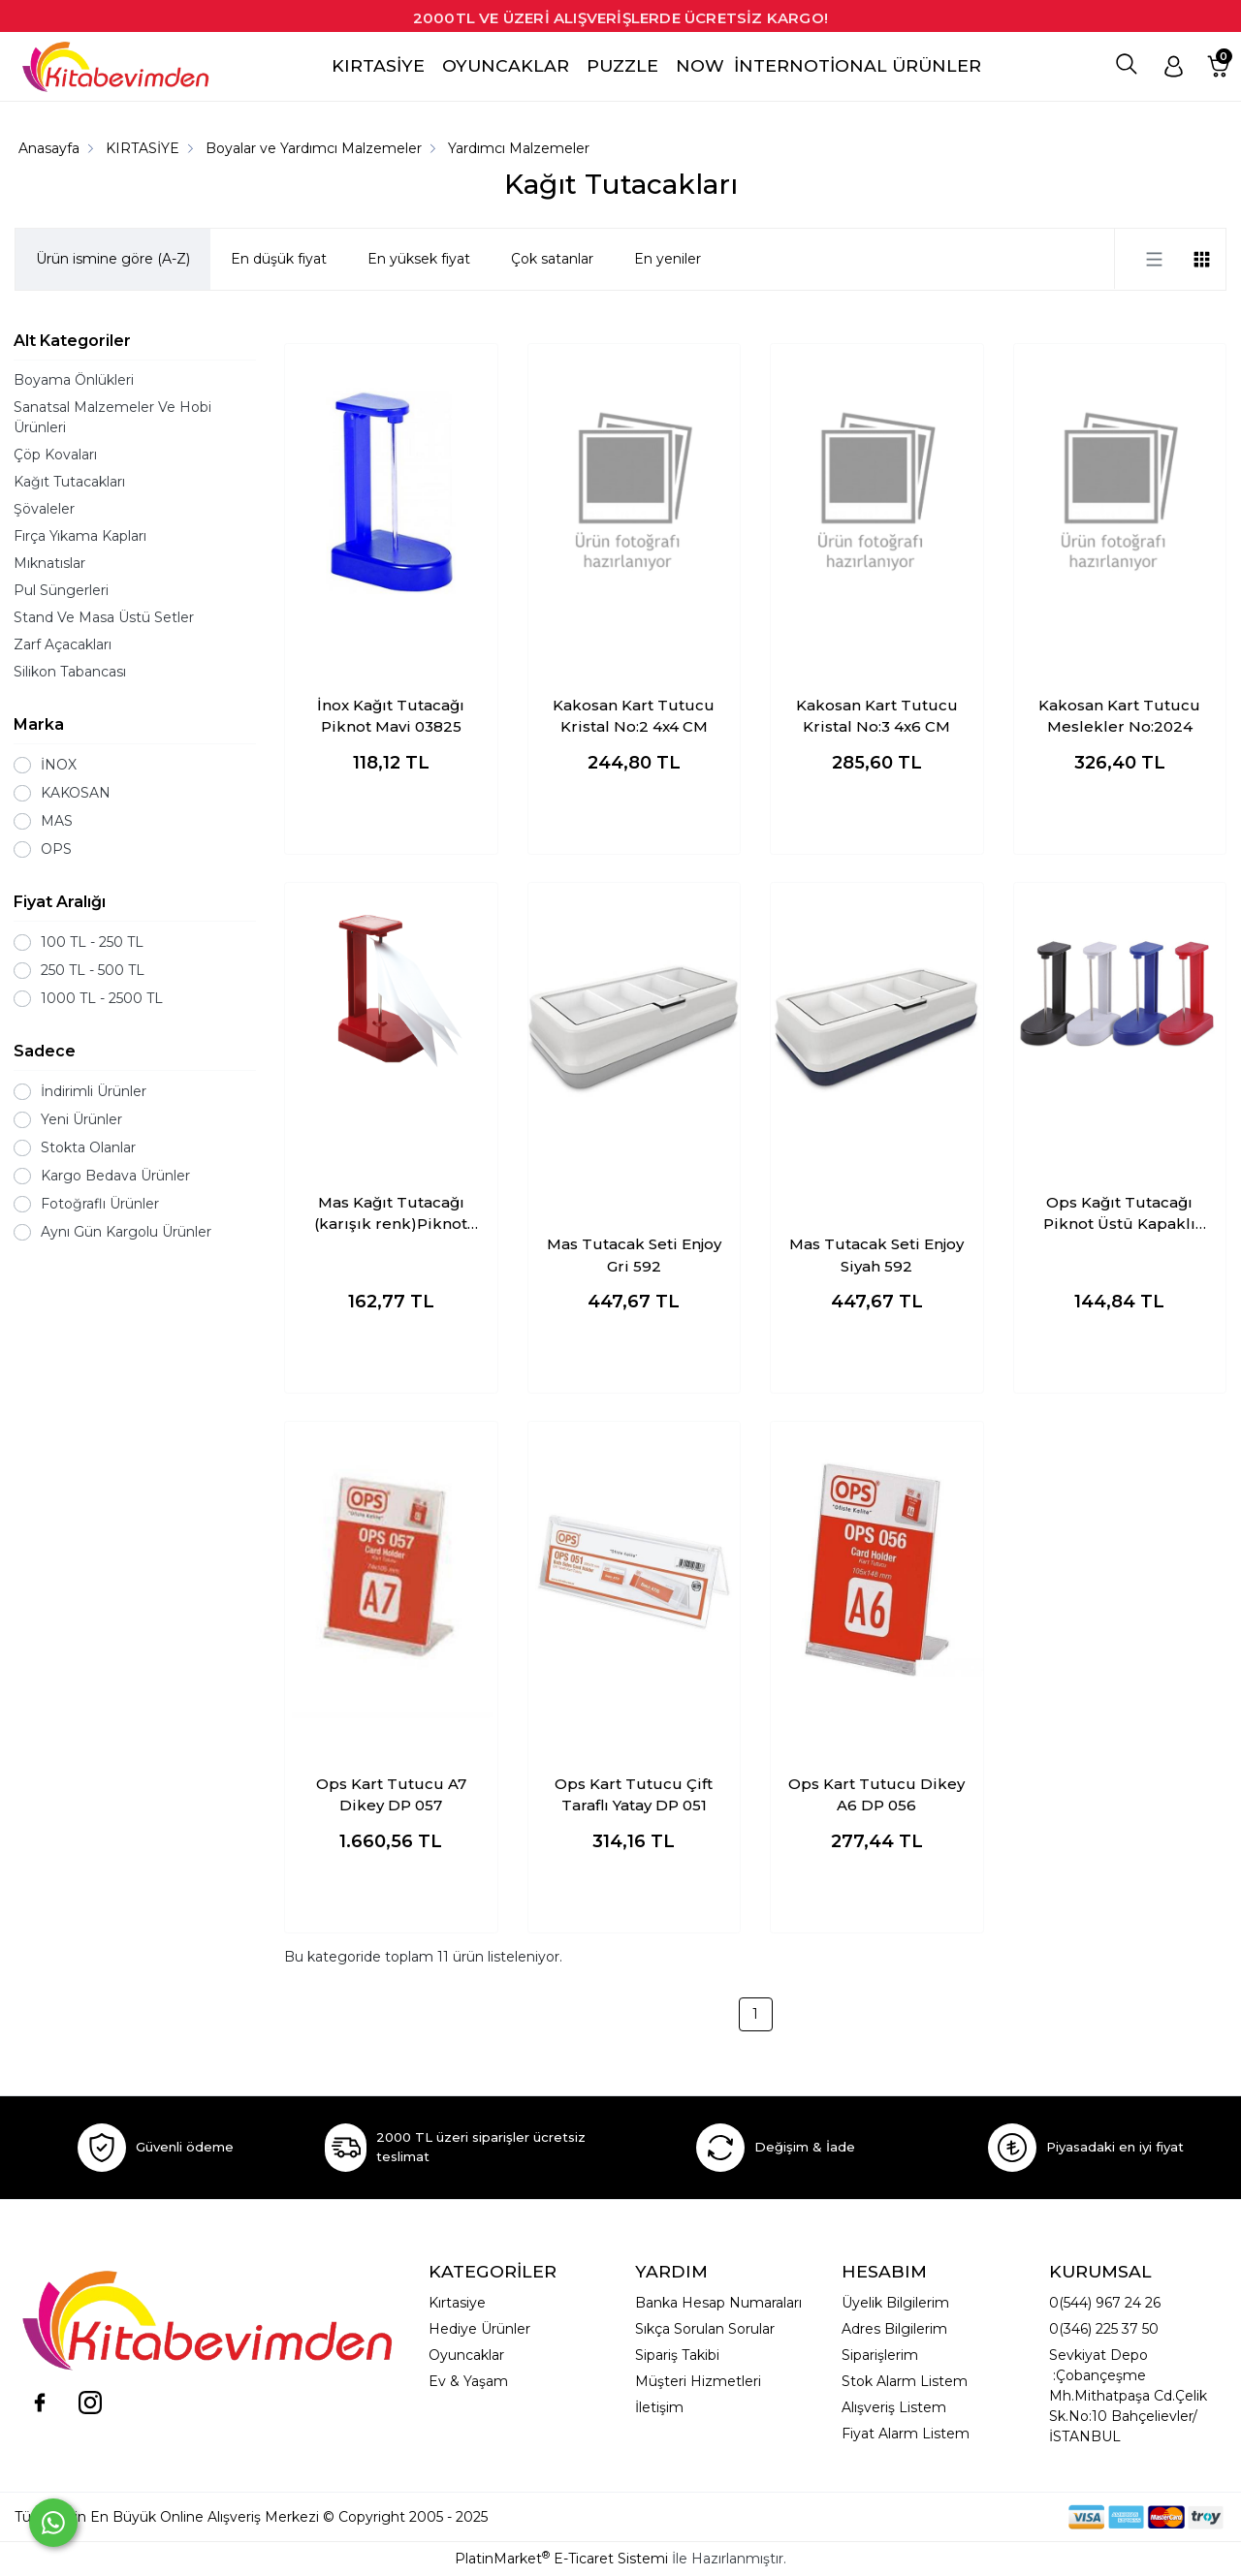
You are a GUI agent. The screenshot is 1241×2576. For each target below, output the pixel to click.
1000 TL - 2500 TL (102, 998)
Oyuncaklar (466, 2355)
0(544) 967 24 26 (1105, 2302)
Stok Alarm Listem (905, 2381)
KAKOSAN (76, 792)
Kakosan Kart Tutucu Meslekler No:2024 (1119, 716)
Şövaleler (44, 509)
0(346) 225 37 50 (1104, 2329)
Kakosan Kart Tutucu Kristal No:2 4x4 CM (634, 716)
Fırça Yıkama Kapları (80, 536)
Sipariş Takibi (677, 2355)
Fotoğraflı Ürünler (100, 1203)
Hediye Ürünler (479, 2329)
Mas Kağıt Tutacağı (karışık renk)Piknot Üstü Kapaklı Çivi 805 (391, 1214)
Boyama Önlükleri (74, 380)
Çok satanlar (552, 258)
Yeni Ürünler (81, 1119)
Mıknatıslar (49, 563)
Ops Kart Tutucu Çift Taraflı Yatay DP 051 (634, 1795)
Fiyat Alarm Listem (906, 2433)
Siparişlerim (880, 2355)
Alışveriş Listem (894, 2407)
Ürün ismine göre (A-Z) (113, 258)
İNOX (59, 764)
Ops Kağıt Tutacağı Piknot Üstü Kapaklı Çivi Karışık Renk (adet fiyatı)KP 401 (1120, 1214)
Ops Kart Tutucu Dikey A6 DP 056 (876, 1795)
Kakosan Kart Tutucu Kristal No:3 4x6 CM (877, 716)
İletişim (659, 2407)
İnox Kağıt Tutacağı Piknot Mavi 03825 (390, 716)
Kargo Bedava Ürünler (115, 1175)
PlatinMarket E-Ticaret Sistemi (561, 2558)
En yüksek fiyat (418, 258)
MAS (57, 821)
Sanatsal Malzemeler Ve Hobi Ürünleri (112, 417)
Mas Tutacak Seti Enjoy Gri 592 (634, 1255)
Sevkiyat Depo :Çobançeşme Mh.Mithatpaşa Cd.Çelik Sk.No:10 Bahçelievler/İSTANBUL (1128, 2395)
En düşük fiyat (279, 258)
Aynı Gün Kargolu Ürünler (126, 1232)
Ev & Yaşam (468, 2381)
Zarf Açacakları (62, 644)
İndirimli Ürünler (93, 1091)
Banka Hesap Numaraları (718, 2302)
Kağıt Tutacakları (69, 481)
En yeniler (667, 258)
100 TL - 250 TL (92, 942)
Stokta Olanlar (88, 1147)
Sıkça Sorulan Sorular (705, 2329)
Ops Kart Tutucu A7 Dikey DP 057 (391, 1795)
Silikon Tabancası (70, 671)
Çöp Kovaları (55, 454)
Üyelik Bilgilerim (895, 2302)
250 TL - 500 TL (92, 970)
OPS (56, 849)
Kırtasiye (457, 2302)
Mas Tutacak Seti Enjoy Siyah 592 (876, 1255)
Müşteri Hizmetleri (698, 2381)
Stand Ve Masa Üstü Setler (104, 617)
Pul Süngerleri (61, 590)
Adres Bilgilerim (894, 2329)
